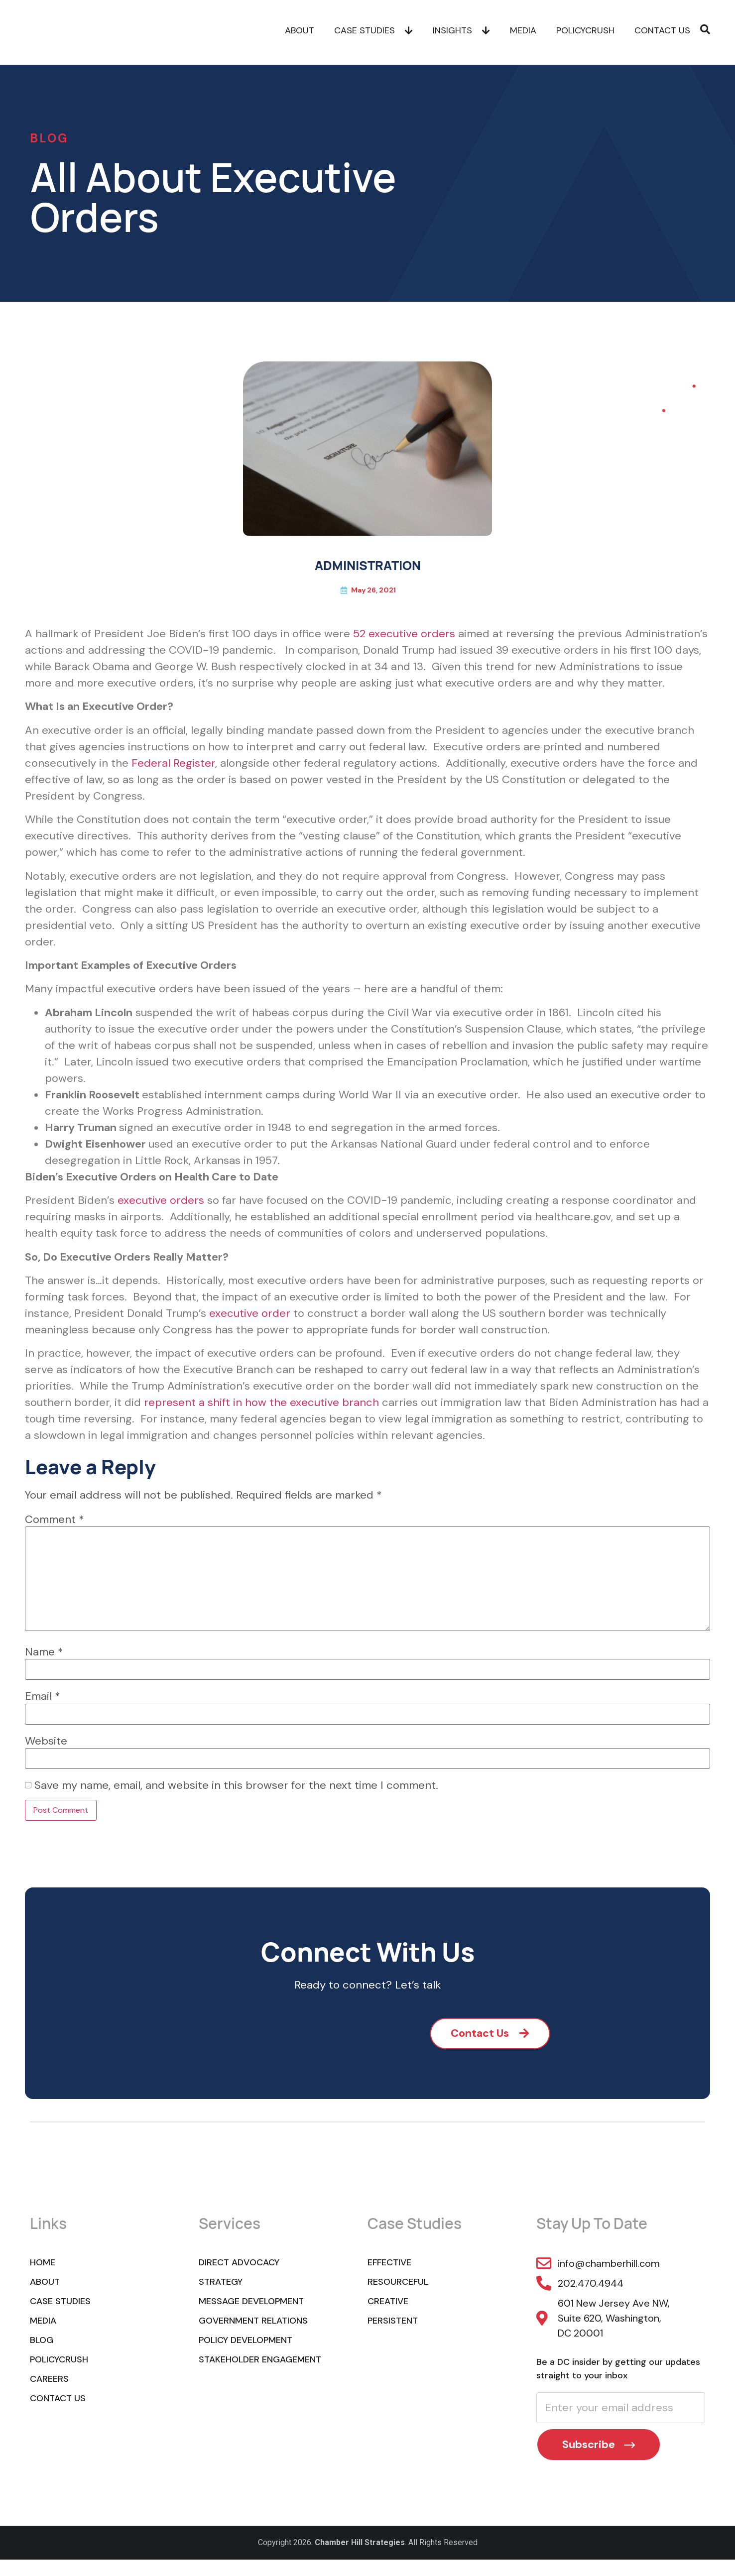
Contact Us (662, 32)
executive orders (161, 1200)
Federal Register (173, 763)
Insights (461, 32)
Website (46, 1741)
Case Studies (373, 32)
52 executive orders (404, 633)
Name (44, 1651)
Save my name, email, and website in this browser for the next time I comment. (236, 1785)
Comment (54, 1519)
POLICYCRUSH (585, 32)
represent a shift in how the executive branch (261, 1402)
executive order (249, 1313)
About (299, 32)
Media (523, 32)
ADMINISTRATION (368, 565)
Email (42, 1696)
